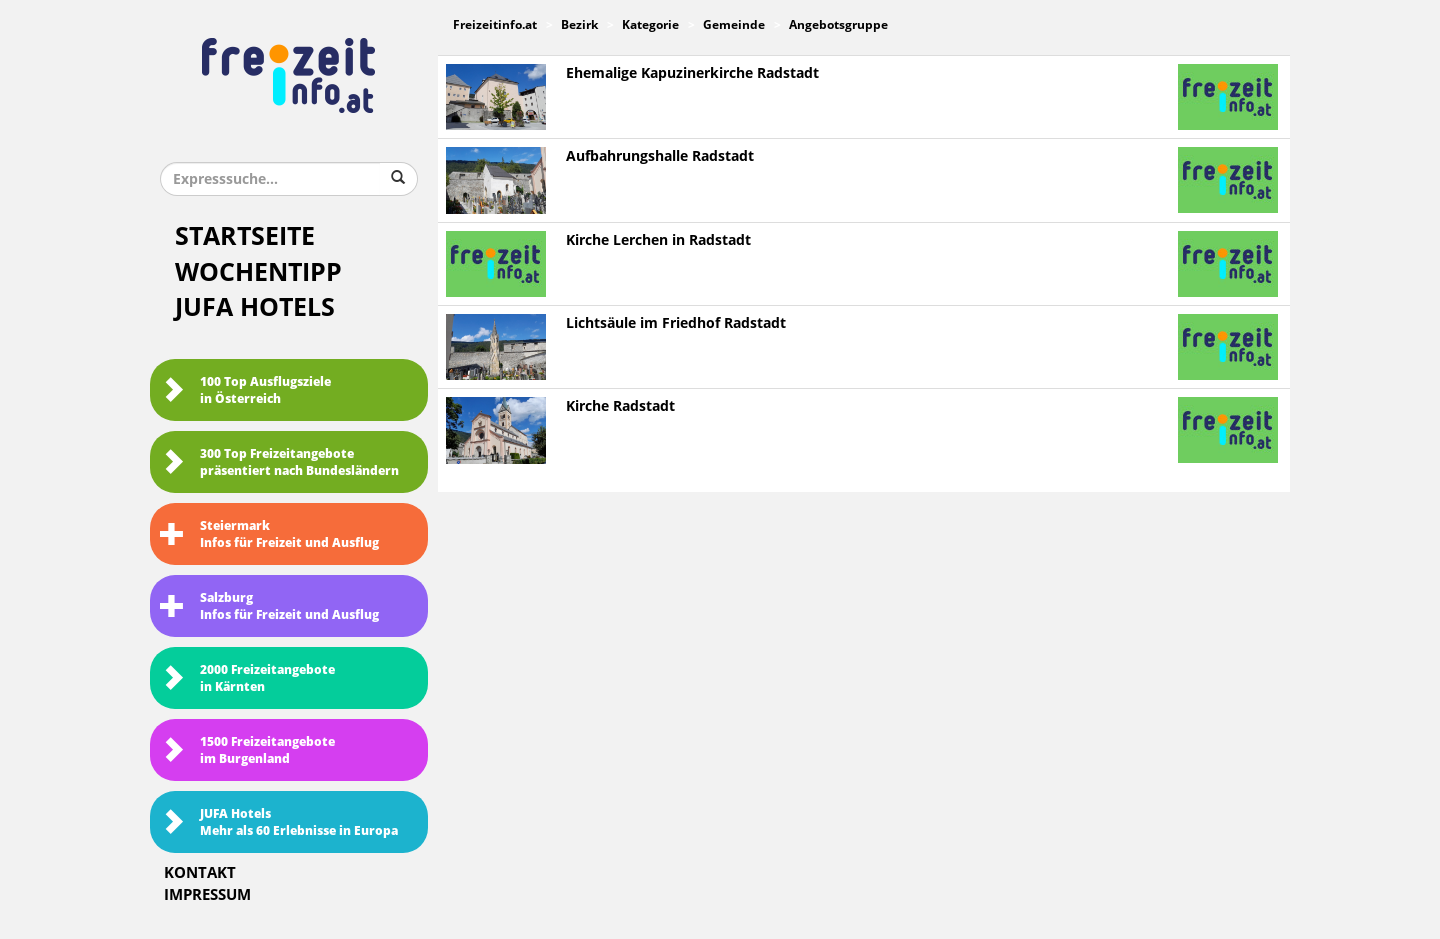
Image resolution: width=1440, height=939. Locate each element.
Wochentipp (258, 272)
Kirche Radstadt (620, 406)
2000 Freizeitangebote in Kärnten (247, 678)
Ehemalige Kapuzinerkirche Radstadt (692, 73)
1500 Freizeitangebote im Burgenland (247, 750)
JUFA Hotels (255, 307)
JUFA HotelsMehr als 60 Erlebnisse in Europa (279, 822)
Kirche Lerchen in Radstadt (658, 240)
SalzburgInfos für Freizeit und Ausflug (269, 606)
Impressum (207, 895)
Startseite (245, 236)
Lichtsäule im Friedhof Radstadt (676, 323)
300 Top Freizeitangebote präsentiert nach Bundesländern (279, 462)
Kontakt (200, 873)
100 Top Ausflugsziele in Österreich (245, 390)
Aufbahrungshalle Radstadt (660, 156)
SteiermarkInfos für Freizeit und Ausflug (269, 534)
